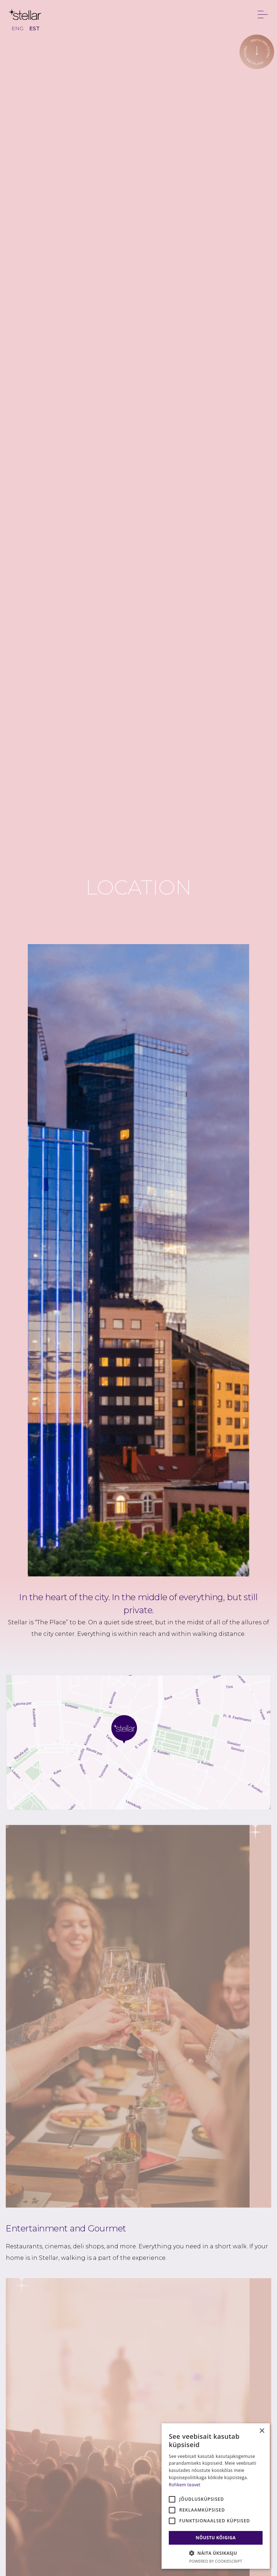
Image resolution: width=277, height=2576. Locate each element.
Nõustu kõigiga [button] (216, 2538)
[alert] (216, 2496)
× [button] (261, 2431)
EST (34, 28)
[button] (216, 2553)
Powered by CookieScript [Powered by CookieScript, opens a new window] (215, 2561)
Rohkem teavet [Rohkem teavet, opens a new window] (185, 2485)
